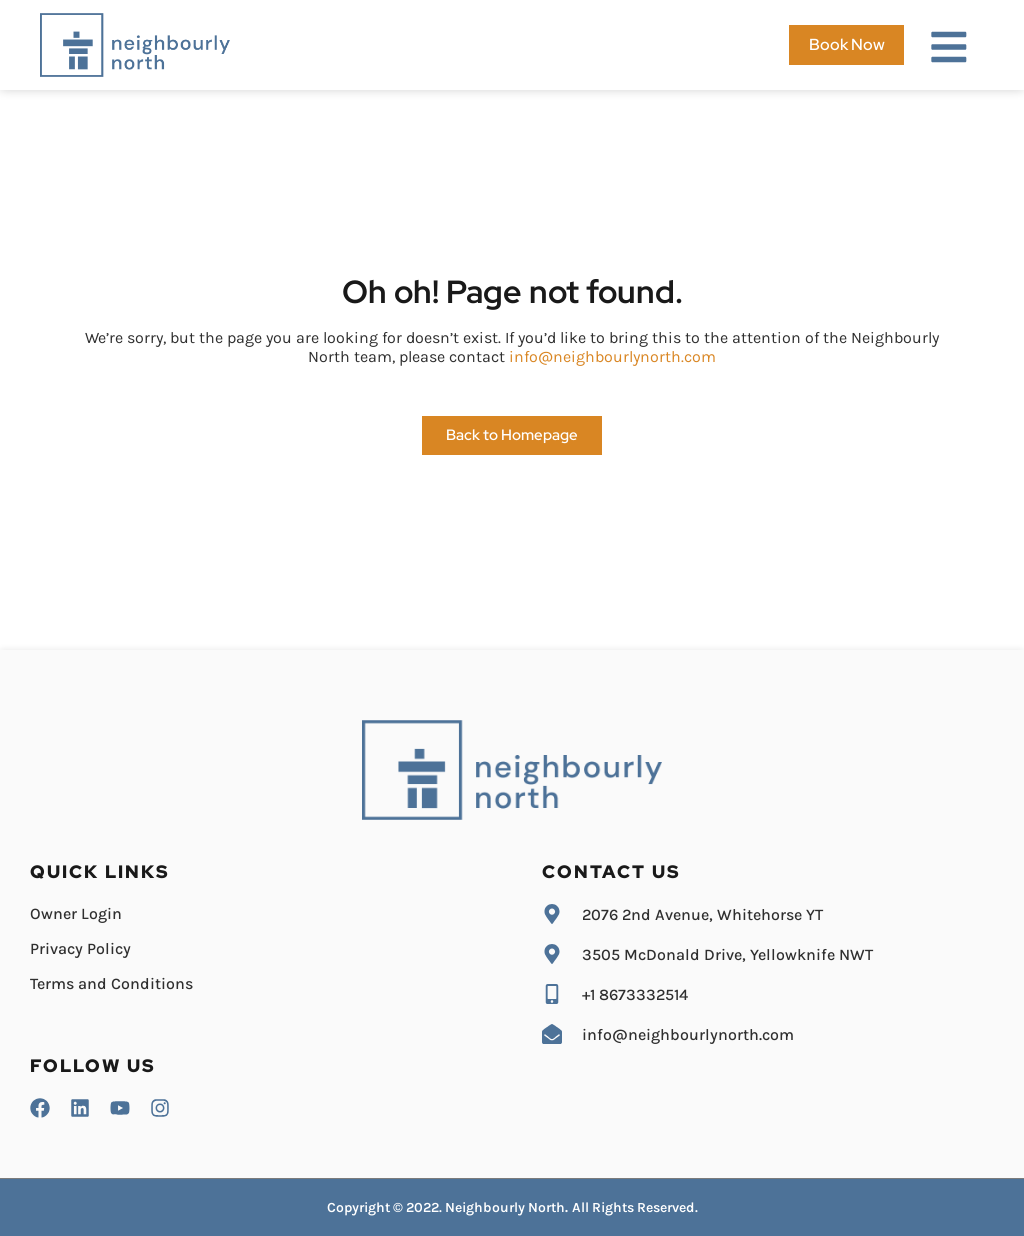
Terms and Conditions (111, 983)
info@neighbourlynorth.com (612, 356)
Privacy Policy (80, 948)
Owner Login (76, 913)
